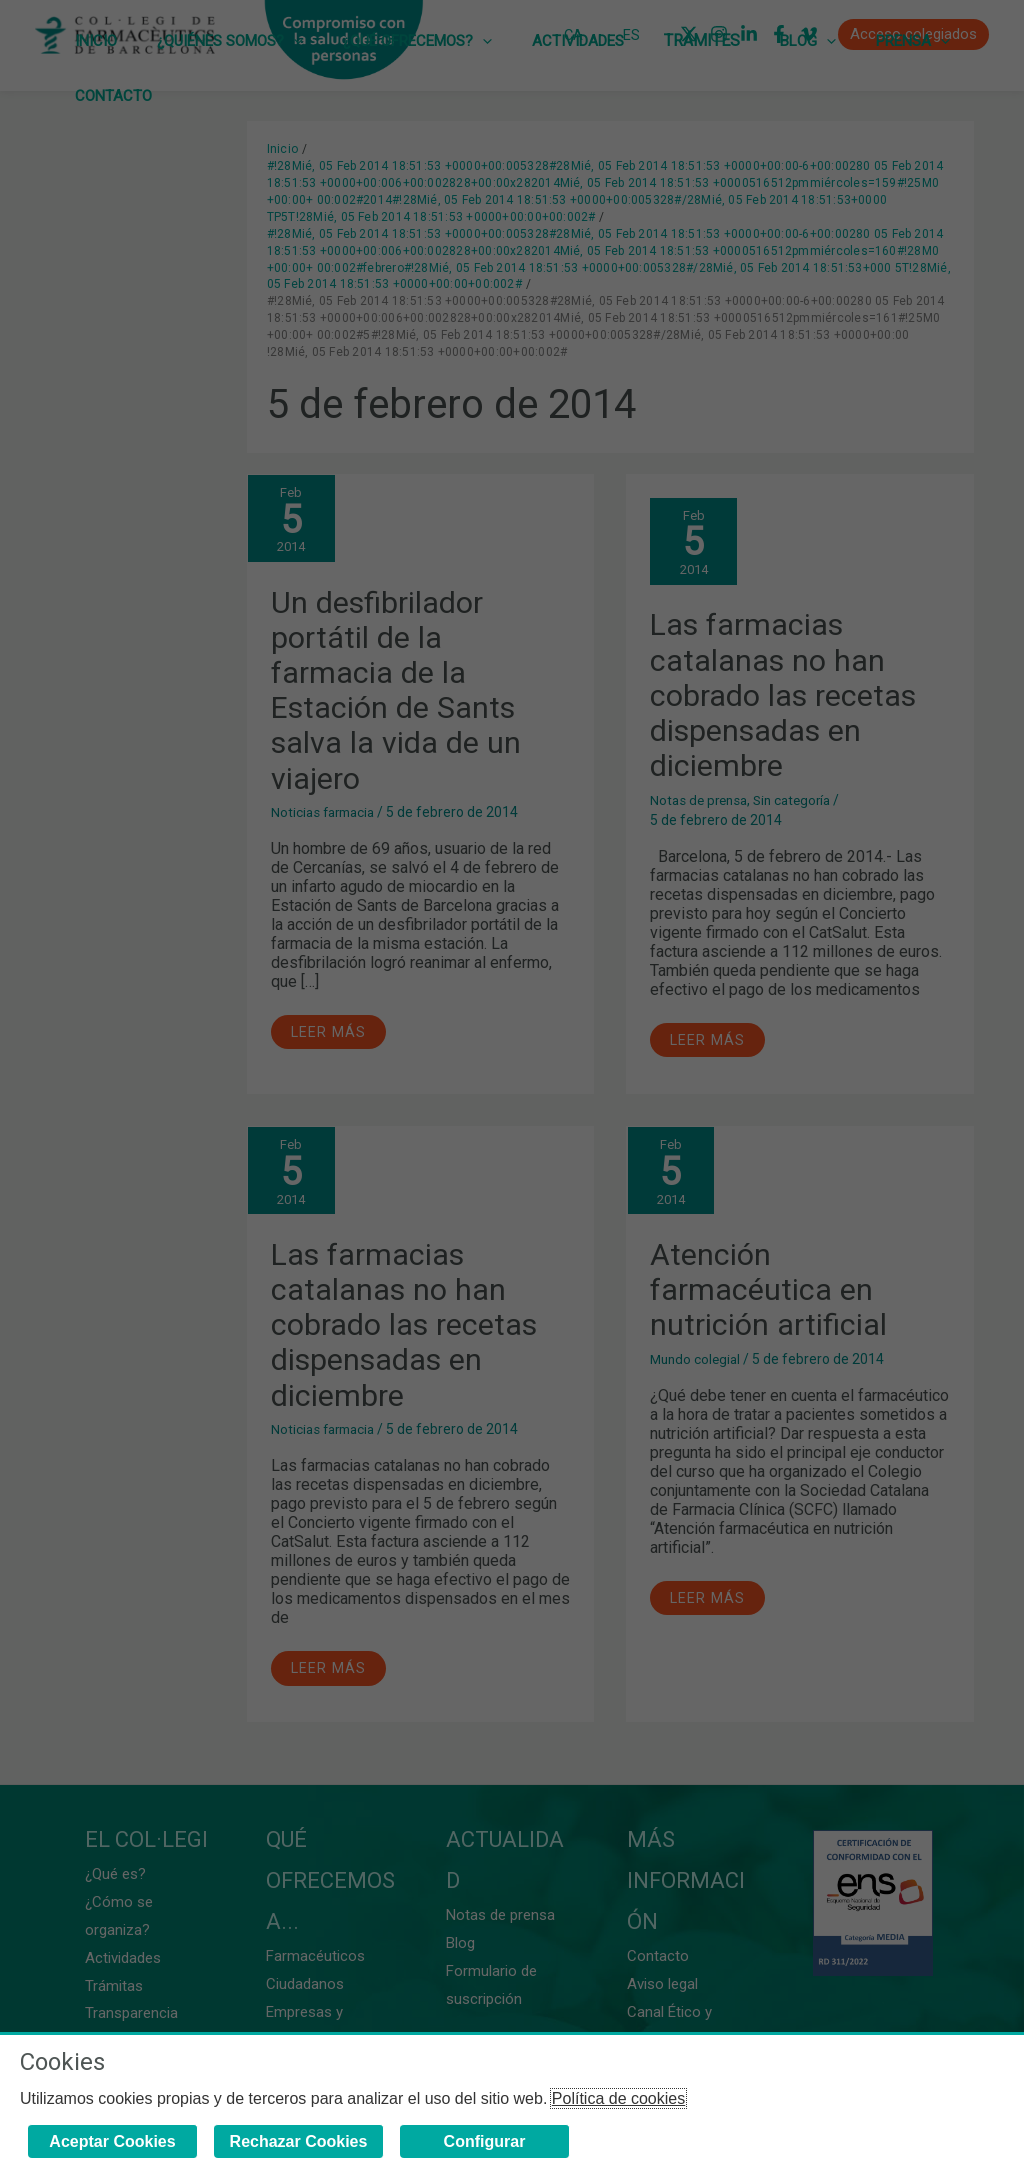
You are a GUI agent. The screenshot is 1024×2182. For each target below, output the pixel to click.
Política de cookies (618, 2098)
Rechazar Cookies (299, 2141)
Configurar (485, 2141)
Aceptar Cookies (112, 2141)
